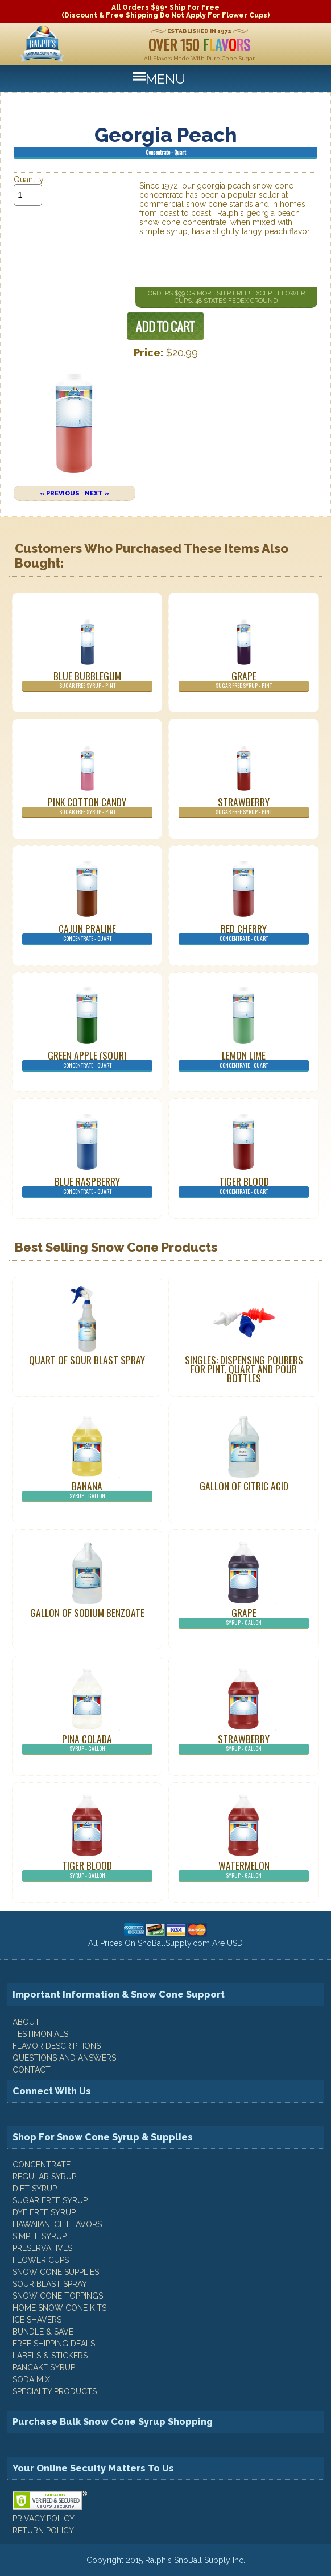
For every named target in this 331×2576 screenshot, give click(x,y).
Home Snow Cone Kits (59, 2307)
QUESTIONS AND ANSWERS (64, 2057)
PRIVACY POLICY (44, 2518)
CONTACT (32, 2069)
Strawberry (244, 806)
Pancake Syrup (44, 2367)
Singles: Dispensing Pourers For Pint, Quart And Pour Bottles (244, 1368)
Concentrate (42, 2164)
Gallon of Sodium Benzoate (87, 1612)
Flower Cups (41, 2260)
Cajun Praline (87, 933)
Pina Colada (87, 1743)
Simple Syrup (40, 2236)
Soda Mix (31, 2379)
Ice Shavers (37, 2319)
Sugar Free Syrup (50, 2200)
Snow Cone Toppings (58, 2295)
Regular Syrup (44, 2176)
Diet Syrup (35, 2188)
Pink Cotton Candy (87, 806)
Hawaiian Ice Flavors (57, 2224)
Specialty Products (55, 2391)
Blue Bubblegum (87, 680)
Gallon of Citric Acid (244, 1485)
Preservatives (42, 2248)
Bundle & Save (43, 2331)
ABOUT (26, 2022)
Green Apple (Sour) (87, 1060)
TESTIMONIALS (40, 2034)
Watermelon (244, 1870)
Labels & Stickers (50, 2355)
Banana (87, 1490)
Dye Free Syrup (44, 2212)
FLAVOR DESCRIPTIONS (57, 2045)
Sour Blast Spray (50, 2284)
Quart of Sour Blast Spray (87, 1359)
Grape (244, 680)
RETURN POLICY (43, 2530)
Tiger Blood (244, 1186)
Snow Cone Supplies (56, 2272)
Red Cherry (244, 933)
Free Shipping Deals (54, 2343)
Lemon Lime (244, 1060)
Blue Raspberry (87, 1186)
